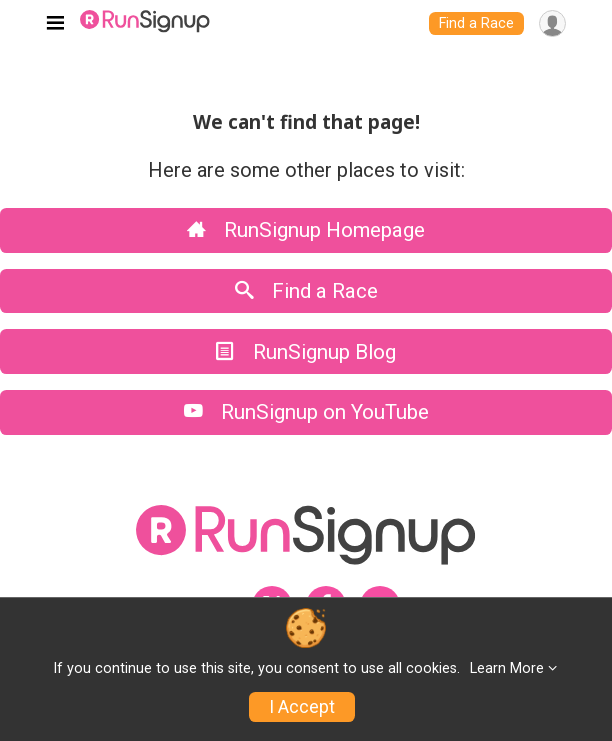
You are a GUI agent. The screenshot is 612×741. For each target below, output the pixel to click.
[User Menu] (552, 23)
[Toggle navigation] (55, 24)
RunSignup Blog (306, 352)
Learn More (507, 668)
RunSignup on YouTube (306, 412)
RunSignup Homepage (306, 230)
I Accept (302, 707)
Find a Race (476, 23)
